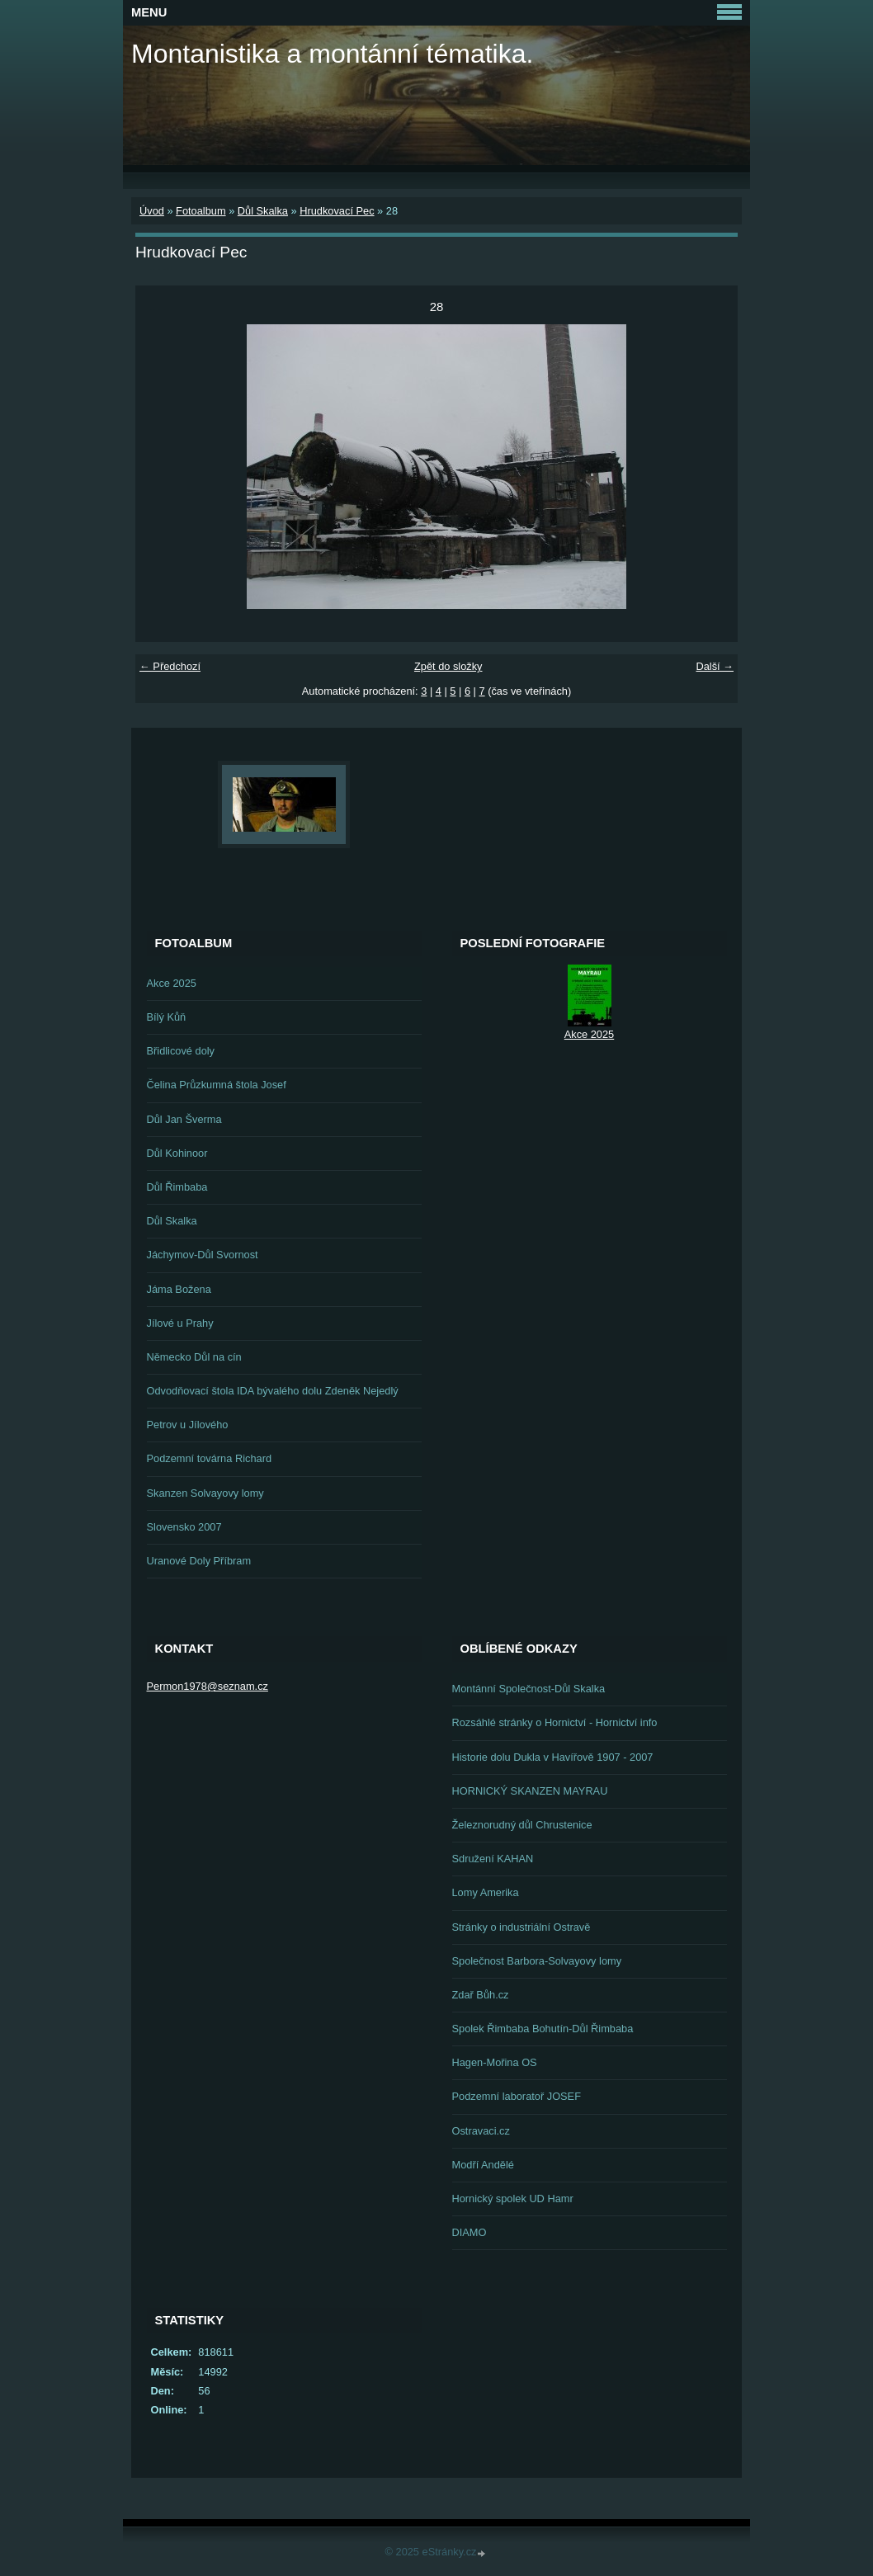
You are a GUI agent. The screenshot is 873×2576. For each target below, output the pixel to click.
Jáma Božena (179, 1289)
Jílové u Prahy (180, 1323)
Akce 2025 (171, 983)
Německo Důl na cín (194, 1357)
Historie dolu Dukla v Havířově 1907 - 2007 (553, 1757)
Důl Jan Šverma (184, 1119)
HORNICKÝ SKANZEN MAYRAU (530, 1791)
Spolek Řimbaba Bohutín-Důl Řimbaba (543, 2028)
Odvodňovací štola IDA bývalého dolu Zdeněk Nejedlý (273, 1391)
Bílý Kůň (166, 1017)
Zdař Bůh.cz (480, 1995)
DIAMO (469, 2232)
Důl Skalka (263, 211)
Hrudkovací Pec (337, 211)
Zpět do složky (448, 666)
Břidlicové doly (181, 1051)
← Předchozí (170, 666)
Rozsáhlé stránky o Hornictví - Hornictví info (555, 1722)
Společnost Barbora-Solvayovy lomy (537, 1961)
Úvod (151, 211)
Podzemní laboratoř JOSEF (516, 2096)
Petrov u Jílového (188, 1424)
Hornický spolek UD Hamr (512, 2198)
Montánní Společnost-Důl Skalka (529, 1688)
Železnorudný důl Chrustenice (522, 1825)
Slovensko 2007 (184, 1527)
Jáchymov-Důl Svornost (202, 1254)
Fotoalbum (200, 211)
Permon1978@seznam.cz (207, 1686)
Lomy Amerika (485, 1892)
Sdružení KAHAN (493, 1858)
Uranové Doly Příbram (199, 1561)
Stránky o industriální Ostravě (521, 1927)
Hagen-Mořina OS (494, 2062)
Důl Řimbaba (177, 1187)
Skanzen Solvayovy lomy (205, 1493)
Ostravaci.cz (481, 2131)
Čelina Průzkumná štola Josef (216, 1084)
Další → (715, 666)
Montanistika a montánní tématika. (332, 53)
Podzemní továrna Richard (209, 1458)
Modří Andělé (483, 2164)
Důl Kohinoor (177, 1153)
